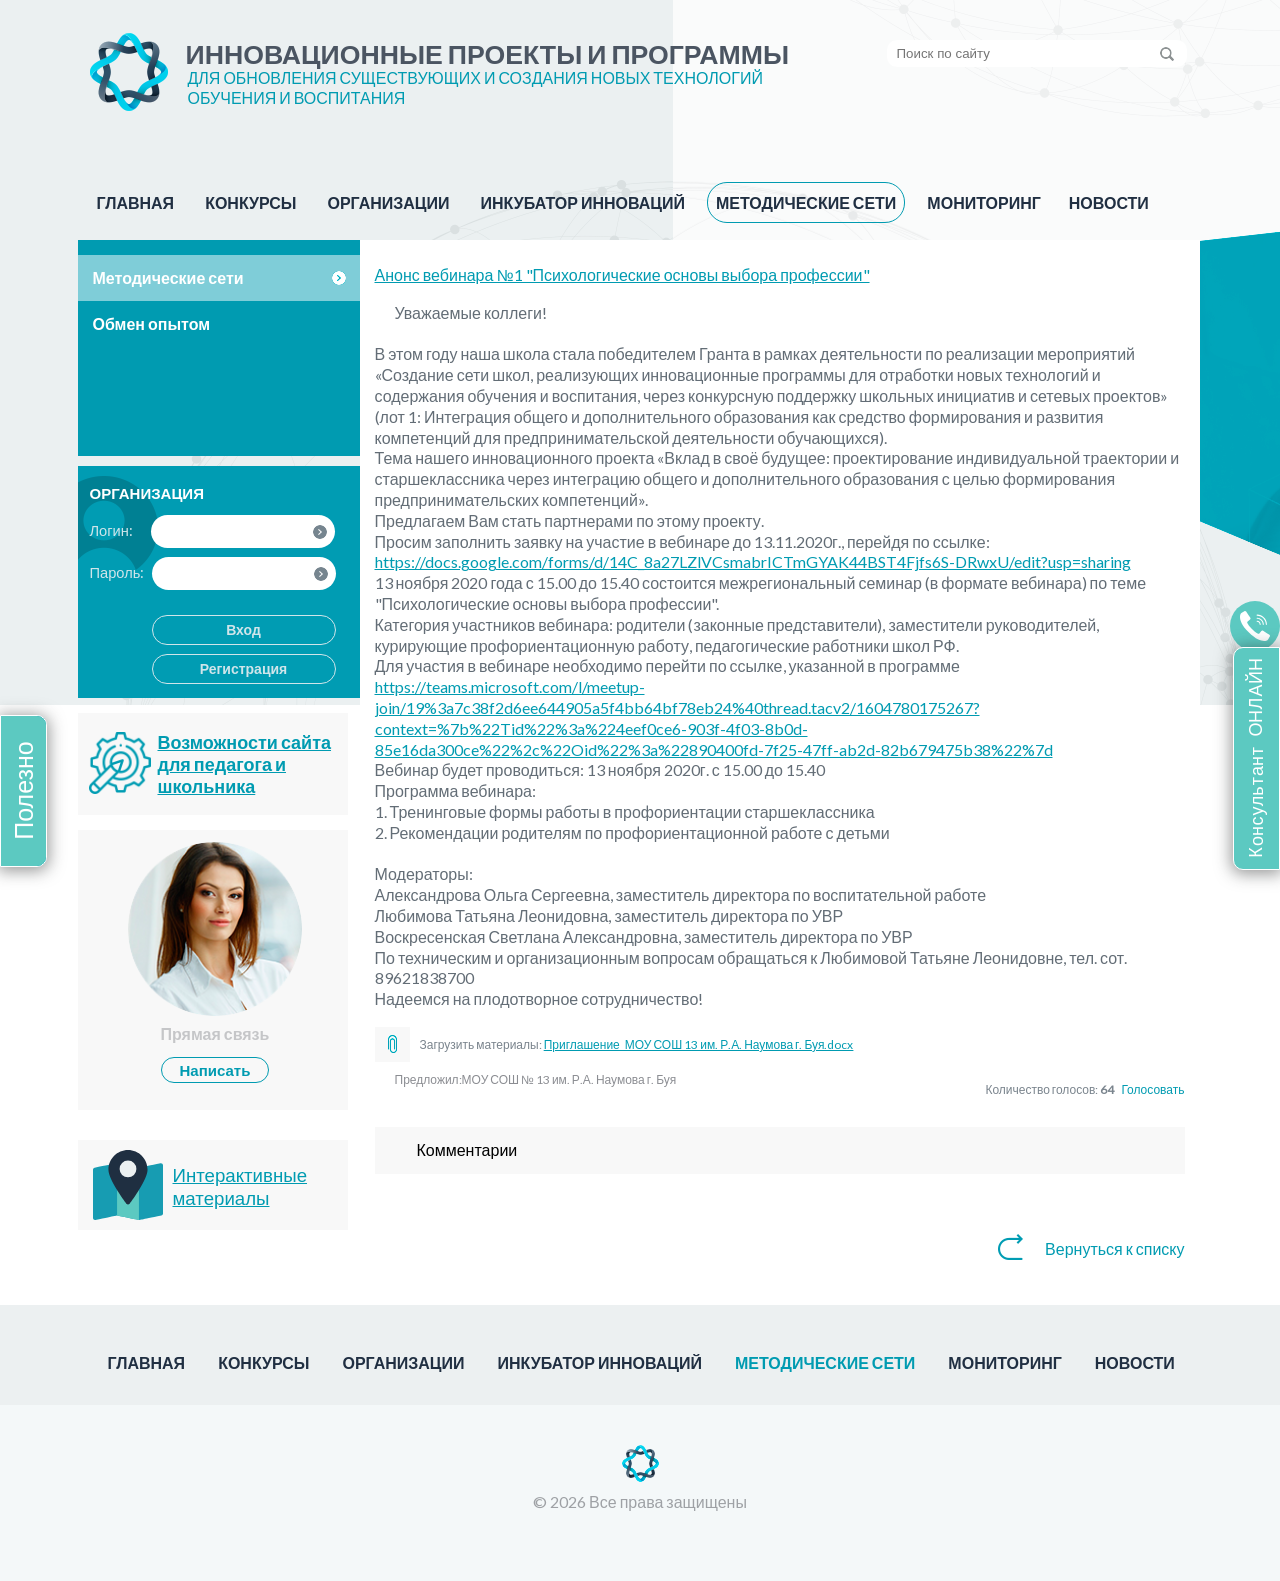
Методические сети (168, 277)
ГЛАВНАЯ (136, 202)
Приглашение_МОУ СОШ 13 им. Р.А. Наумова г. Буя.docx (699, 1044)
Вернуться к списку (1114, 1248)
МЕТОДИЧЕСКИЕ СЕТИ (806, 202)
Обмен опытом (152, 323)
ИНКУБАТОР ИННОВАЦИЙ (583, 202)
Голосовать (1152, 1089)
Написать (215, 1070)
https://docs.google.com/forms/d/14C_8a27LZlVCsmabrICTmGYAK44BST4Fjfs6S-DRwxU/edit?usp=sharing (753, 561)
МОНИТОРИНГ (983, 202)
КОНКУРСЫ (250, 202)
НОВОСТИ (1109, 202)
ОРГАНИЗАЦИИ (389, 202)
